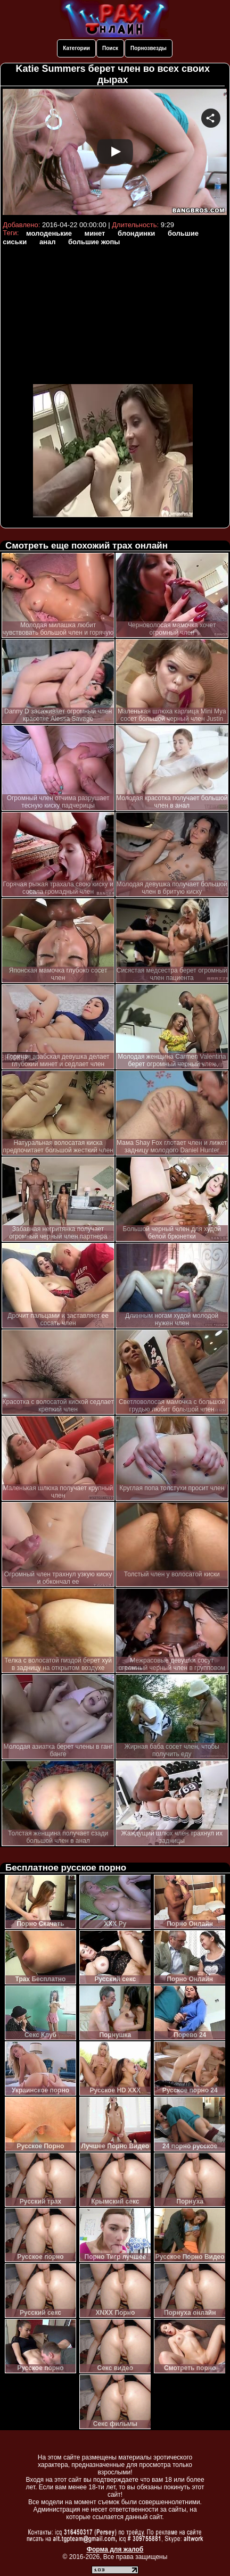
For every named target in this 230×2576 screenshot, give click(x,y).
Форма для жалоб (115, 2549)
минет (95, 233)
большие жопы (94, 242)
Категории (76, 48)
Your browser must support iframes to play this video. (115, 153)
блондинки (136, 233)
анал (47, 242)
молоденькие (49, 233)
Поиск (110, 48)
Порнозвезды (148, 48)
